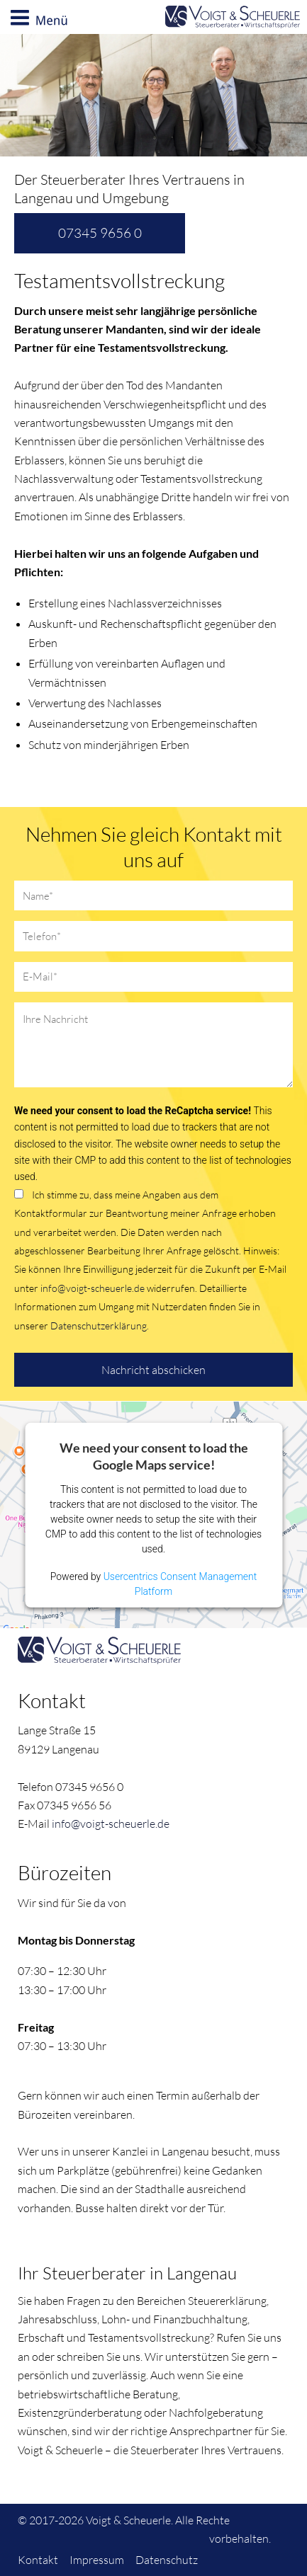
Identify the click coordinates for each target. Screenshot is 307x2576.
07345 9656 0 (100, 232)
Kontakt (38, 2560)
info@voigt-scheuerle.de (92, 1288)
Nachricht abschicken (153, 1370)
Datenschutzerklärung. (99, 1326)
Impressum (96, 2560)
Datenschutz (166, 2560)
